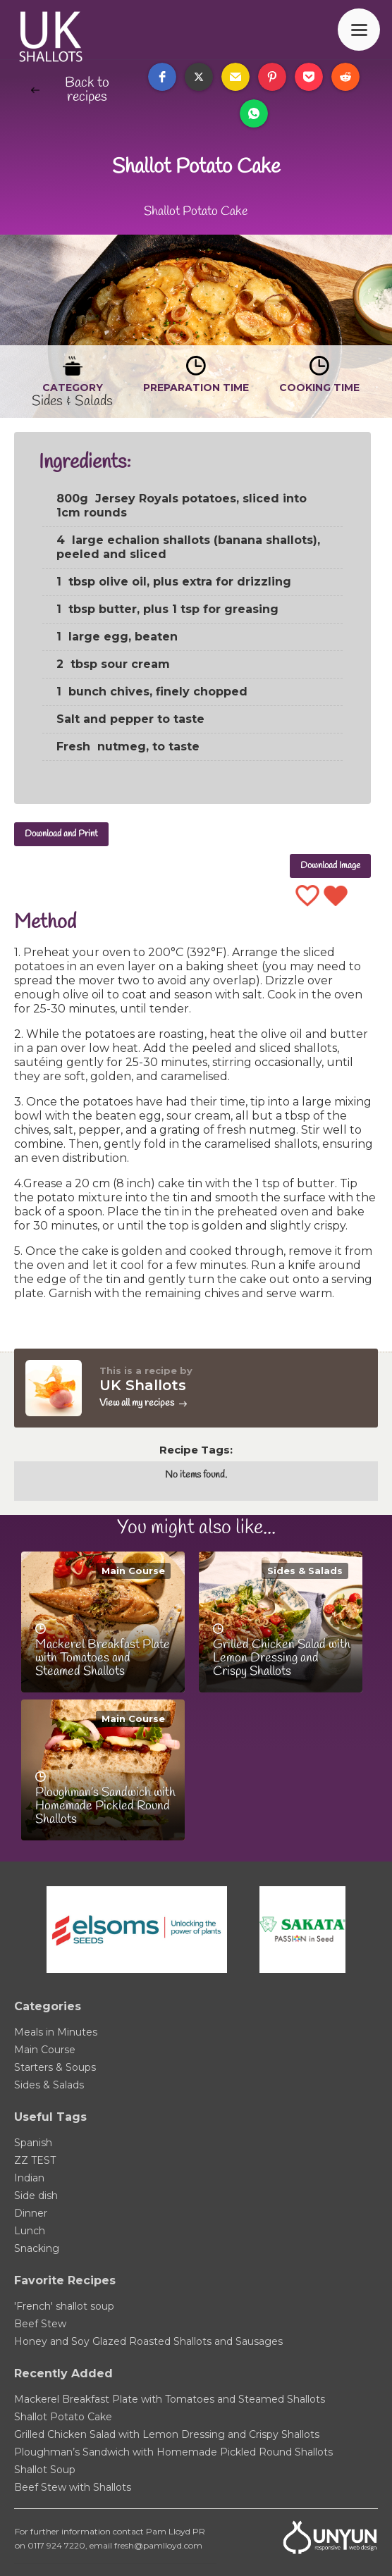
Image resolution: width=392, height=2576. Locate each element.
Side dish (36, 2195)
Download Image (330, 866)
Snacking (36, 2248)
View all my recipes (136, 1403)
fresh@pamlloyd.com (158, 2545)
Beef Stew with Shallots (72, 2487)
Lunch (29, 2230)
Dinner (30, 2213)
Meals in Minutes (55, 2032)
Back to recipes (87, 90)
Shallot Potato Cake (63, 2416)
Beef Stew (40, 2323)
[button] (162, 77)
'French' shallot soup (64, 2306)
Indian (29, 2178)
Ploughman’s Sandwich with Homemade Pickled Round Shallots (173, 2452)
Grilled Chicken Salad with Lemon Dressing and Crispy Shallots (166, 2434)
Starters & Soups (55, 2067)
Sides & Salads (305, 1570)
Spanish (33, 2142)
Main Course (133, 1570)
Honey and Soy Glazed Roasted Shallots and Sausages (148, 2341)
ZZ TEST (35, 2160)
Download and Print (61, 834)
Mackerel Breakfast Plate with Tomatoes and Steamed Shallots (169, 2399)
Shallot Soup (44, 2469)
